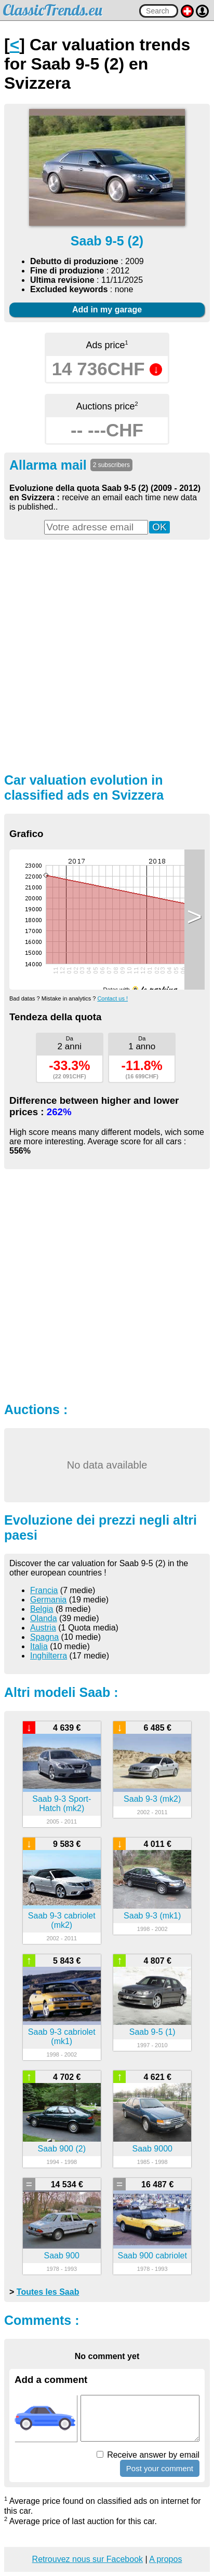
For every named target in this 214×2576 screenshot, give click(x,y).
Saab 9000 (152, 2148)
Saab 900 (62, 2255)
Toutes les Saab (48, 2291)
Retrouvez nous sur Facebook (87, 2559)
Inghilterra (48, 1655)
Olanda (43, 1618)
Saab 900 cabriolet (152, 2255)
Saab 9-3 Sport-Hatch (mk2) (61, 1803)
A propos (165, 2559)
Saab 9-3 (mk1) (152, 1915)
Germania (48, 1599)
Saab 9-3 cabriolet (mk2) (62, 1920)
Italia (39, 1646)
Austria (43, 1627)
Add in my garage (107, 309)
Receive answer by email (148, 2454)
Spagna (44, 1637)
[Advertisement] (107, 655)
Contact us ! (112, 998)
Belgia (41, 1609)
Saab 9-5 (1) (152, 2031)
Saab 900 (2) (62, 2148)
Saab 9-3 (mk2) (152, 1798)
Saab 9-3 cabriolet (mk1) (62, 2036)
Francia (44, 1590)
